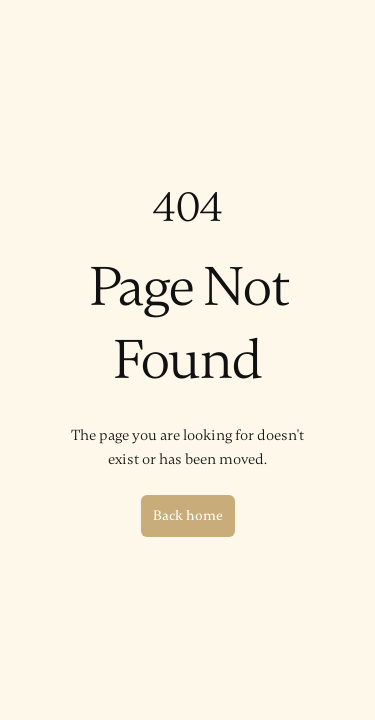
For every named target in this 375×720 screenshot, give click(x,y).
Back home (188, 515)
